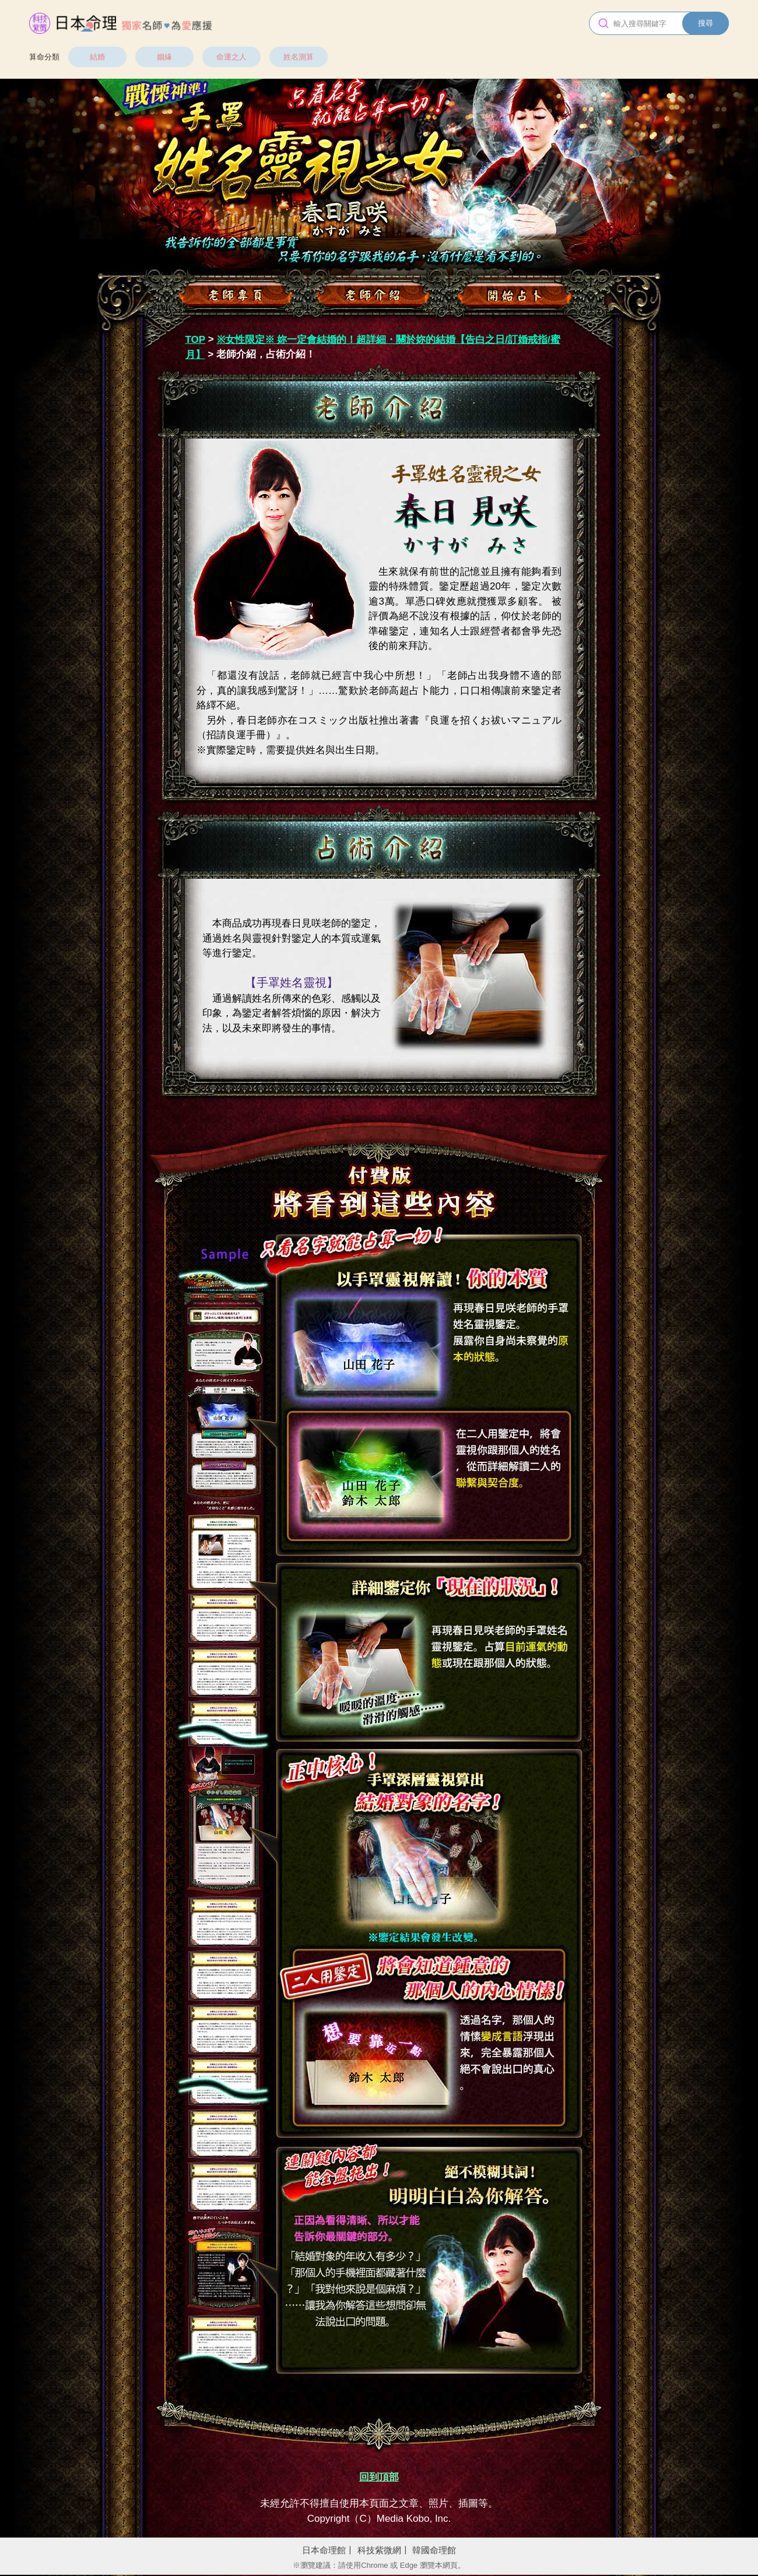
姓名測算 (298, 56)
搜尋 (705, 23)
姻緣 (164, 56)
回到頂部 (379, 2477)
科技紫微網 (379, 2550)
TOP (195, 339)
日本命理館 (324, 2550)
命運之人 (231, 56)
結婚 (97, 56)
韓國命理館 (434, 2550)
